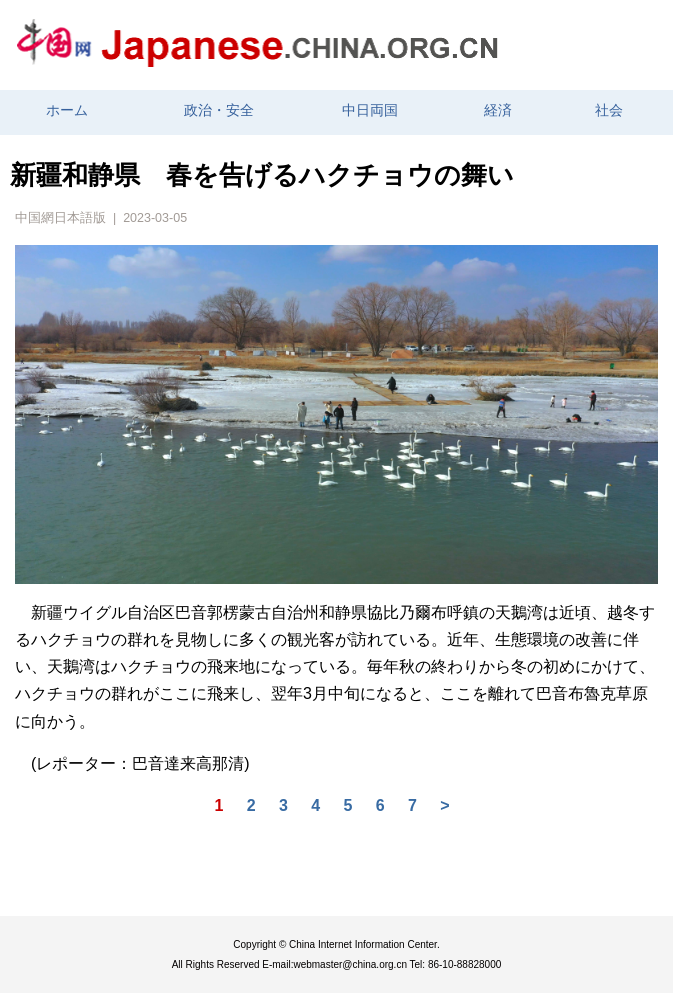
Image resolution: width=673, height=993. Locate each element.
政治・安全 (219, 110)
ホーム (67, 110)
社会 (609, 110)
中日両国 (370, 110)
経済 (498, 110)
